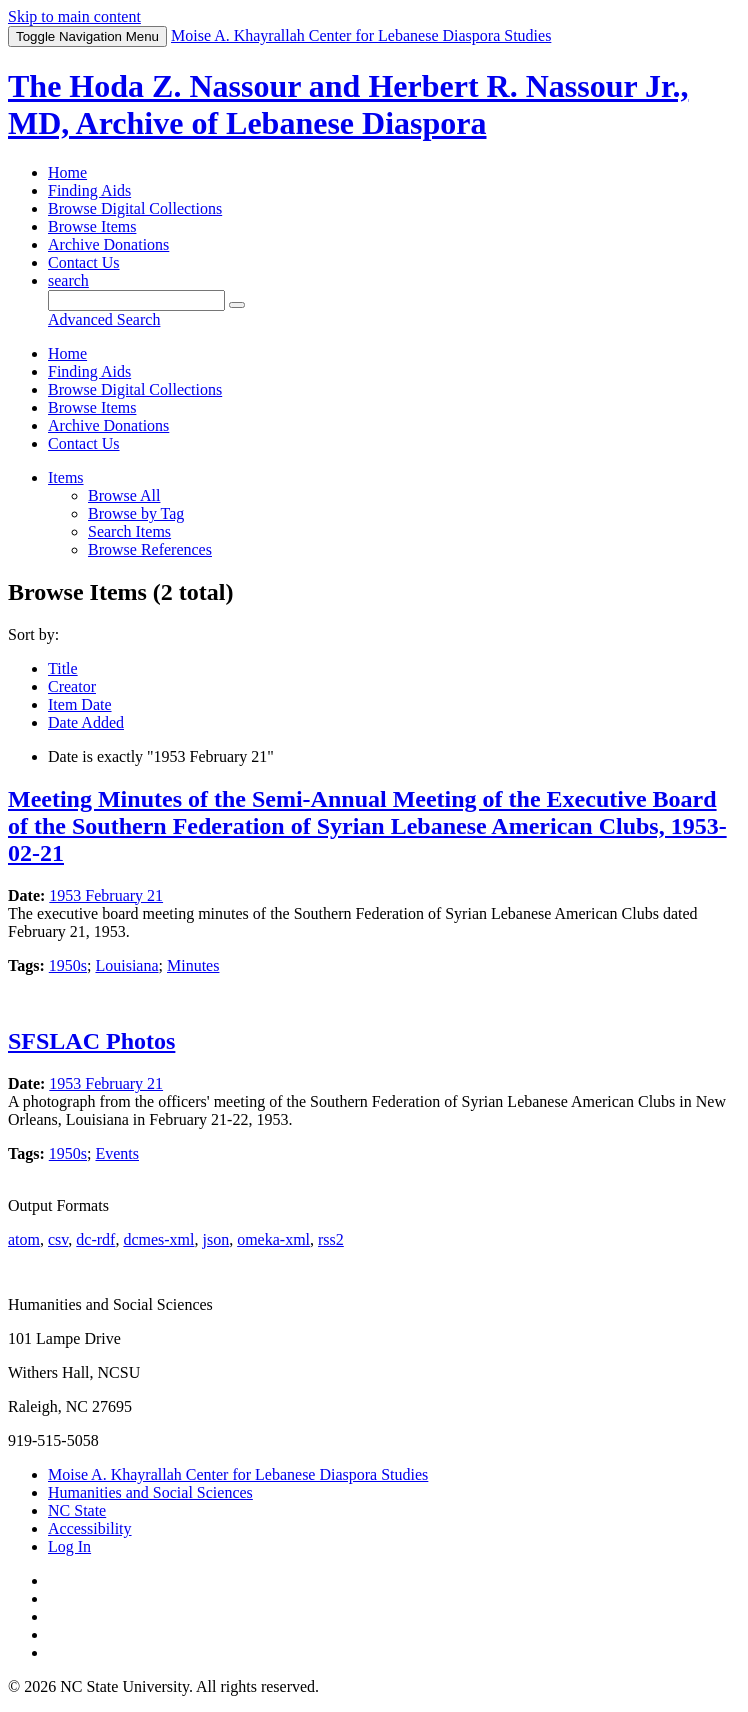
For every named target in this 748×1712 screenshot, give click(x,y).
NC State (77, 1510)
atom (24, 1239)
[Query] (136, 300)
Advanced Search (104, 319)
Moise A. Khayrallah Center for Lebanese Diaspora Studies (238, 1474)
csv (58, 1239)
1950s (68, 965)
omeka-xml (273, 1239)
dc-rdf (95, 1239)
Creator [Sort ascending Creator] (72, 686)
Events (117, 1153)
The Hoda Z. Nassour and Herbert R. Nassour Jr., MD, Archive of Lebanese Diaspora (348, 104)
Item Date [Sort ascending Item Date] (80, 704)
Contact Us (84, 262)
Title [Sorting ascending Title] (63, 668)
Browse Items (92, 226)
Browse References (150, 549)
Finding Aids (89, 190)
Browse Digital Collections (135, 208)
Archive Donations (108, 244)
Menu (87, 36)
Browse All (124, 495)
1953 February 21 (106, 895)
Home (67, 172)
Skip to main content (74, 16)
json (215, 1239)
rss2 (331, 1239)
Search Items (129, 531)
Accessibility (90, 1528)
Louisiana (126, 965)
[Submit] (237, 305)
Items (66, 477)
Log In (69, 1546)
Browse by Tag (136, 513)
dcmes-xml (158, 1239)
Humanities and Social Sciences (150, 1492)
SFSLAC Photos (91, 1041)
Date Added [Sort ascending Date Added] (86, 722)
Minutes (193, 965)
